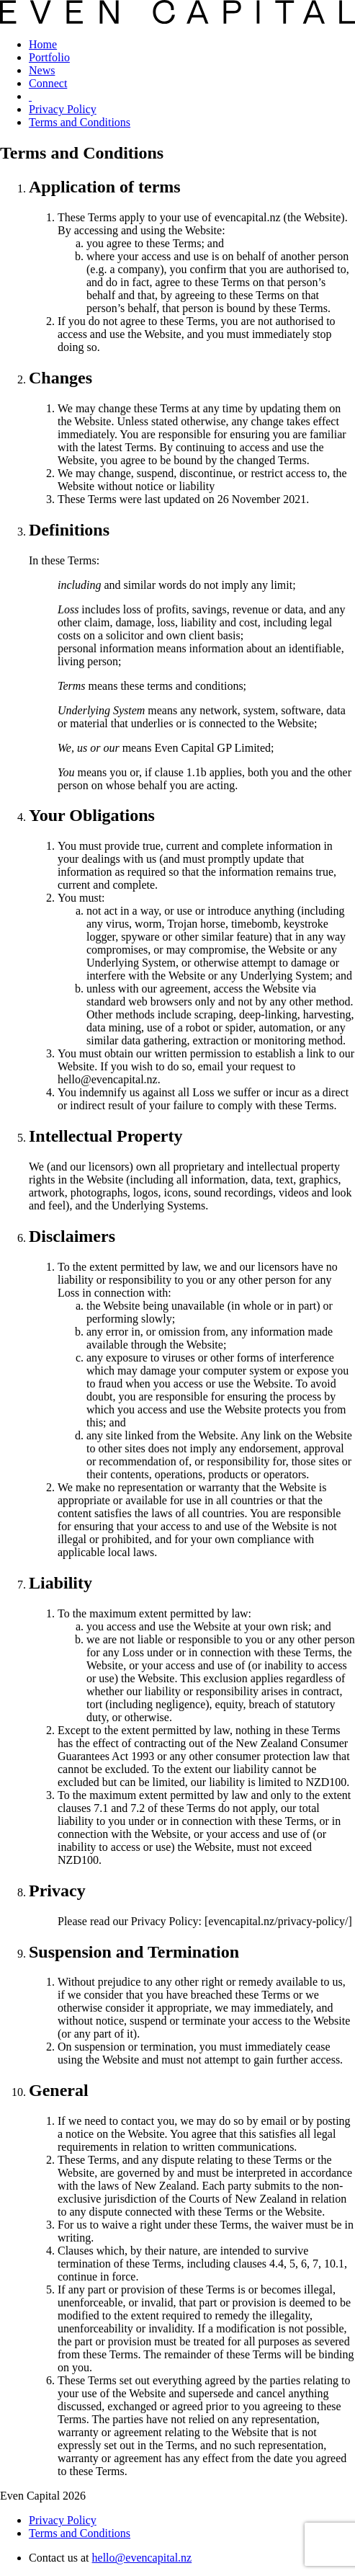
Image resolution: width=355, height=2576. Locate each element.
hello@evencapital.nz (142, 2557)
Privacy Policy (62, 109)
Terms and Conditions (79, 122)
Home (43, 44)
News (42, 70)
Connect (48, 83)
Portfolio (49, 57)
